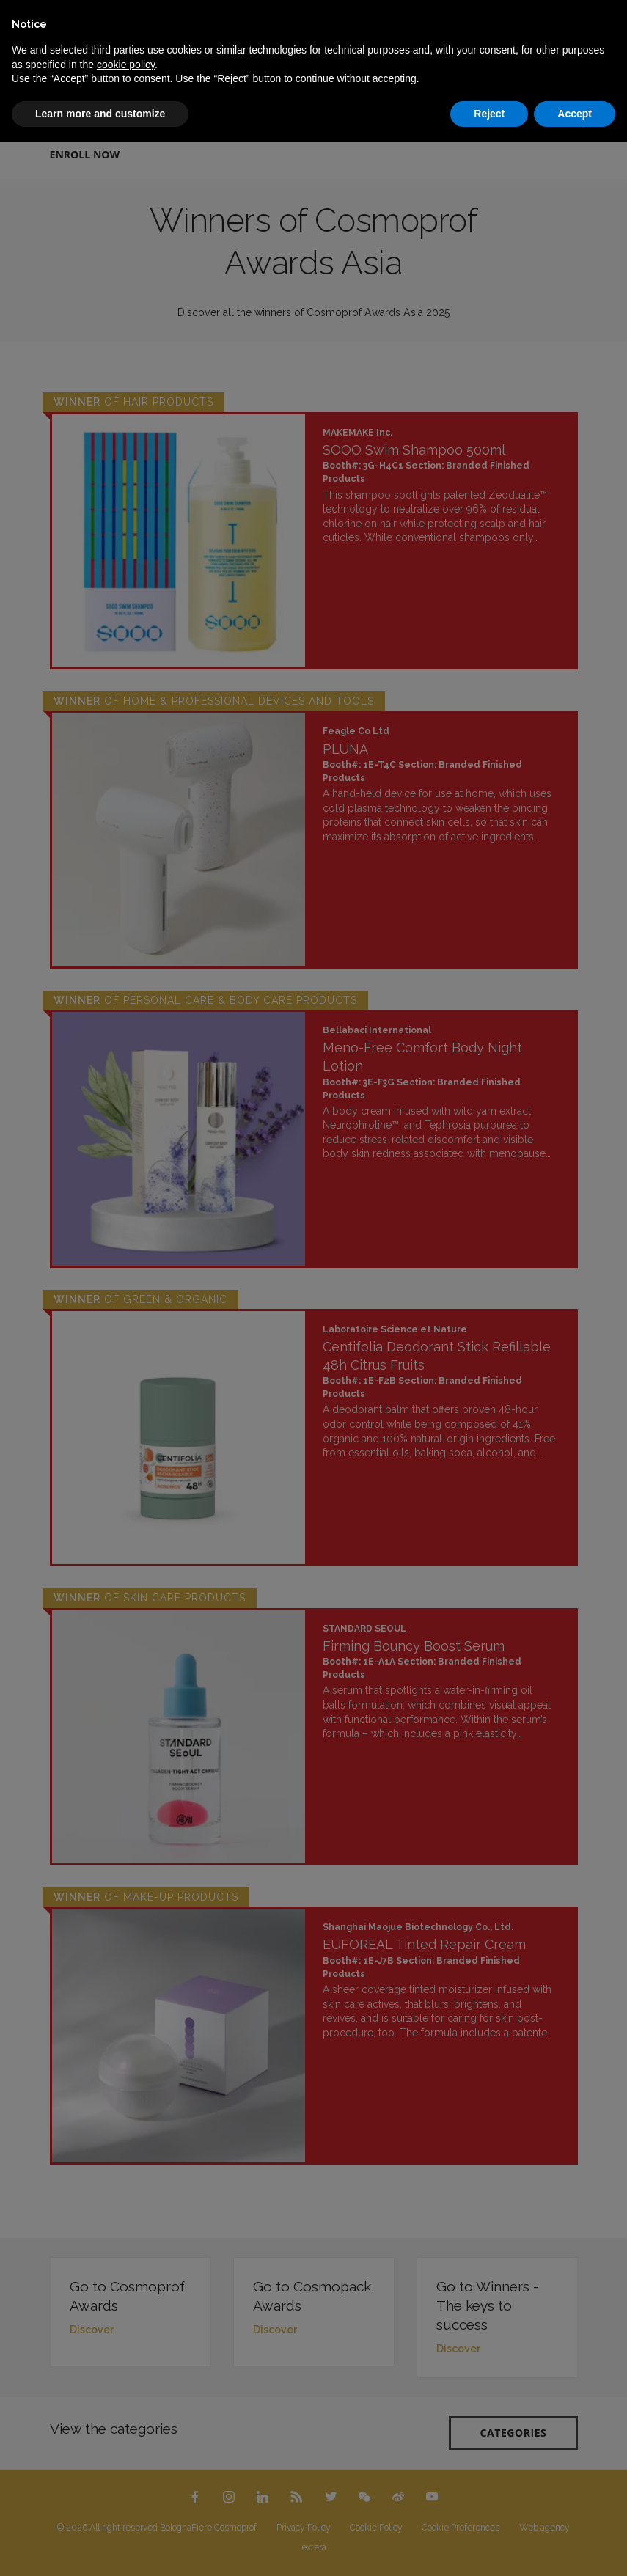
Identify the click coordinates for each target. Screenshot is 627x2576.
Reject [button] (489, 114)
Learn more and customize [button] (100, 114)
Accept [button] (574, 114)
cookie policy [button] (126, 64)
